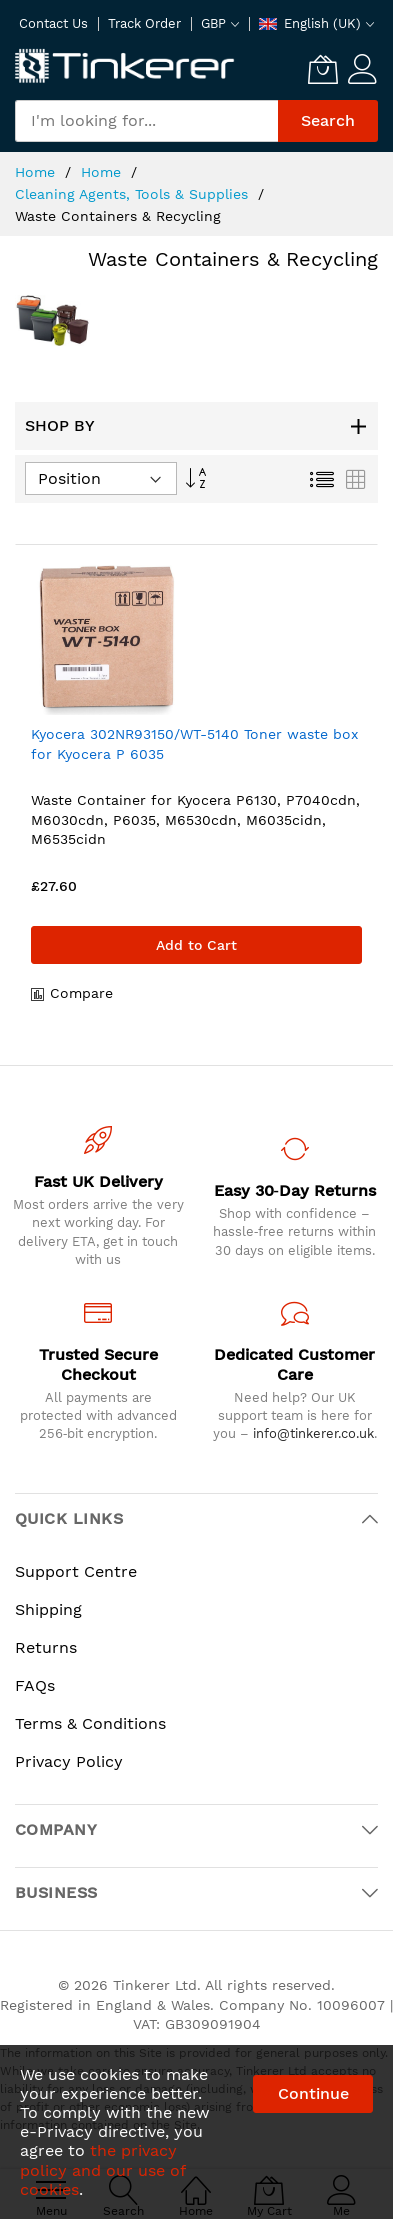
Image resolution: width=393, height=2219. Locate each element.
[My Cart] (323, 69)
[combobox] (146, 121)
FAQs (35, 1685)
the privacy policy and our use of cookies (102, 2169)
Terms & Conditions (90, 1723)
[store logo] (125, 67)
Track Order (144, 23)
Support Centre (76, 1571)
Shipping (48, 1609)
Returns (46, 1647)
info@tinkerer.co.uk (313, 1433)
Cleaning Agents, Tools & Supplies (134, 194)
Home (37, 172)
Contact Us (53, 23)
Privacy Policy (69, 1761)
